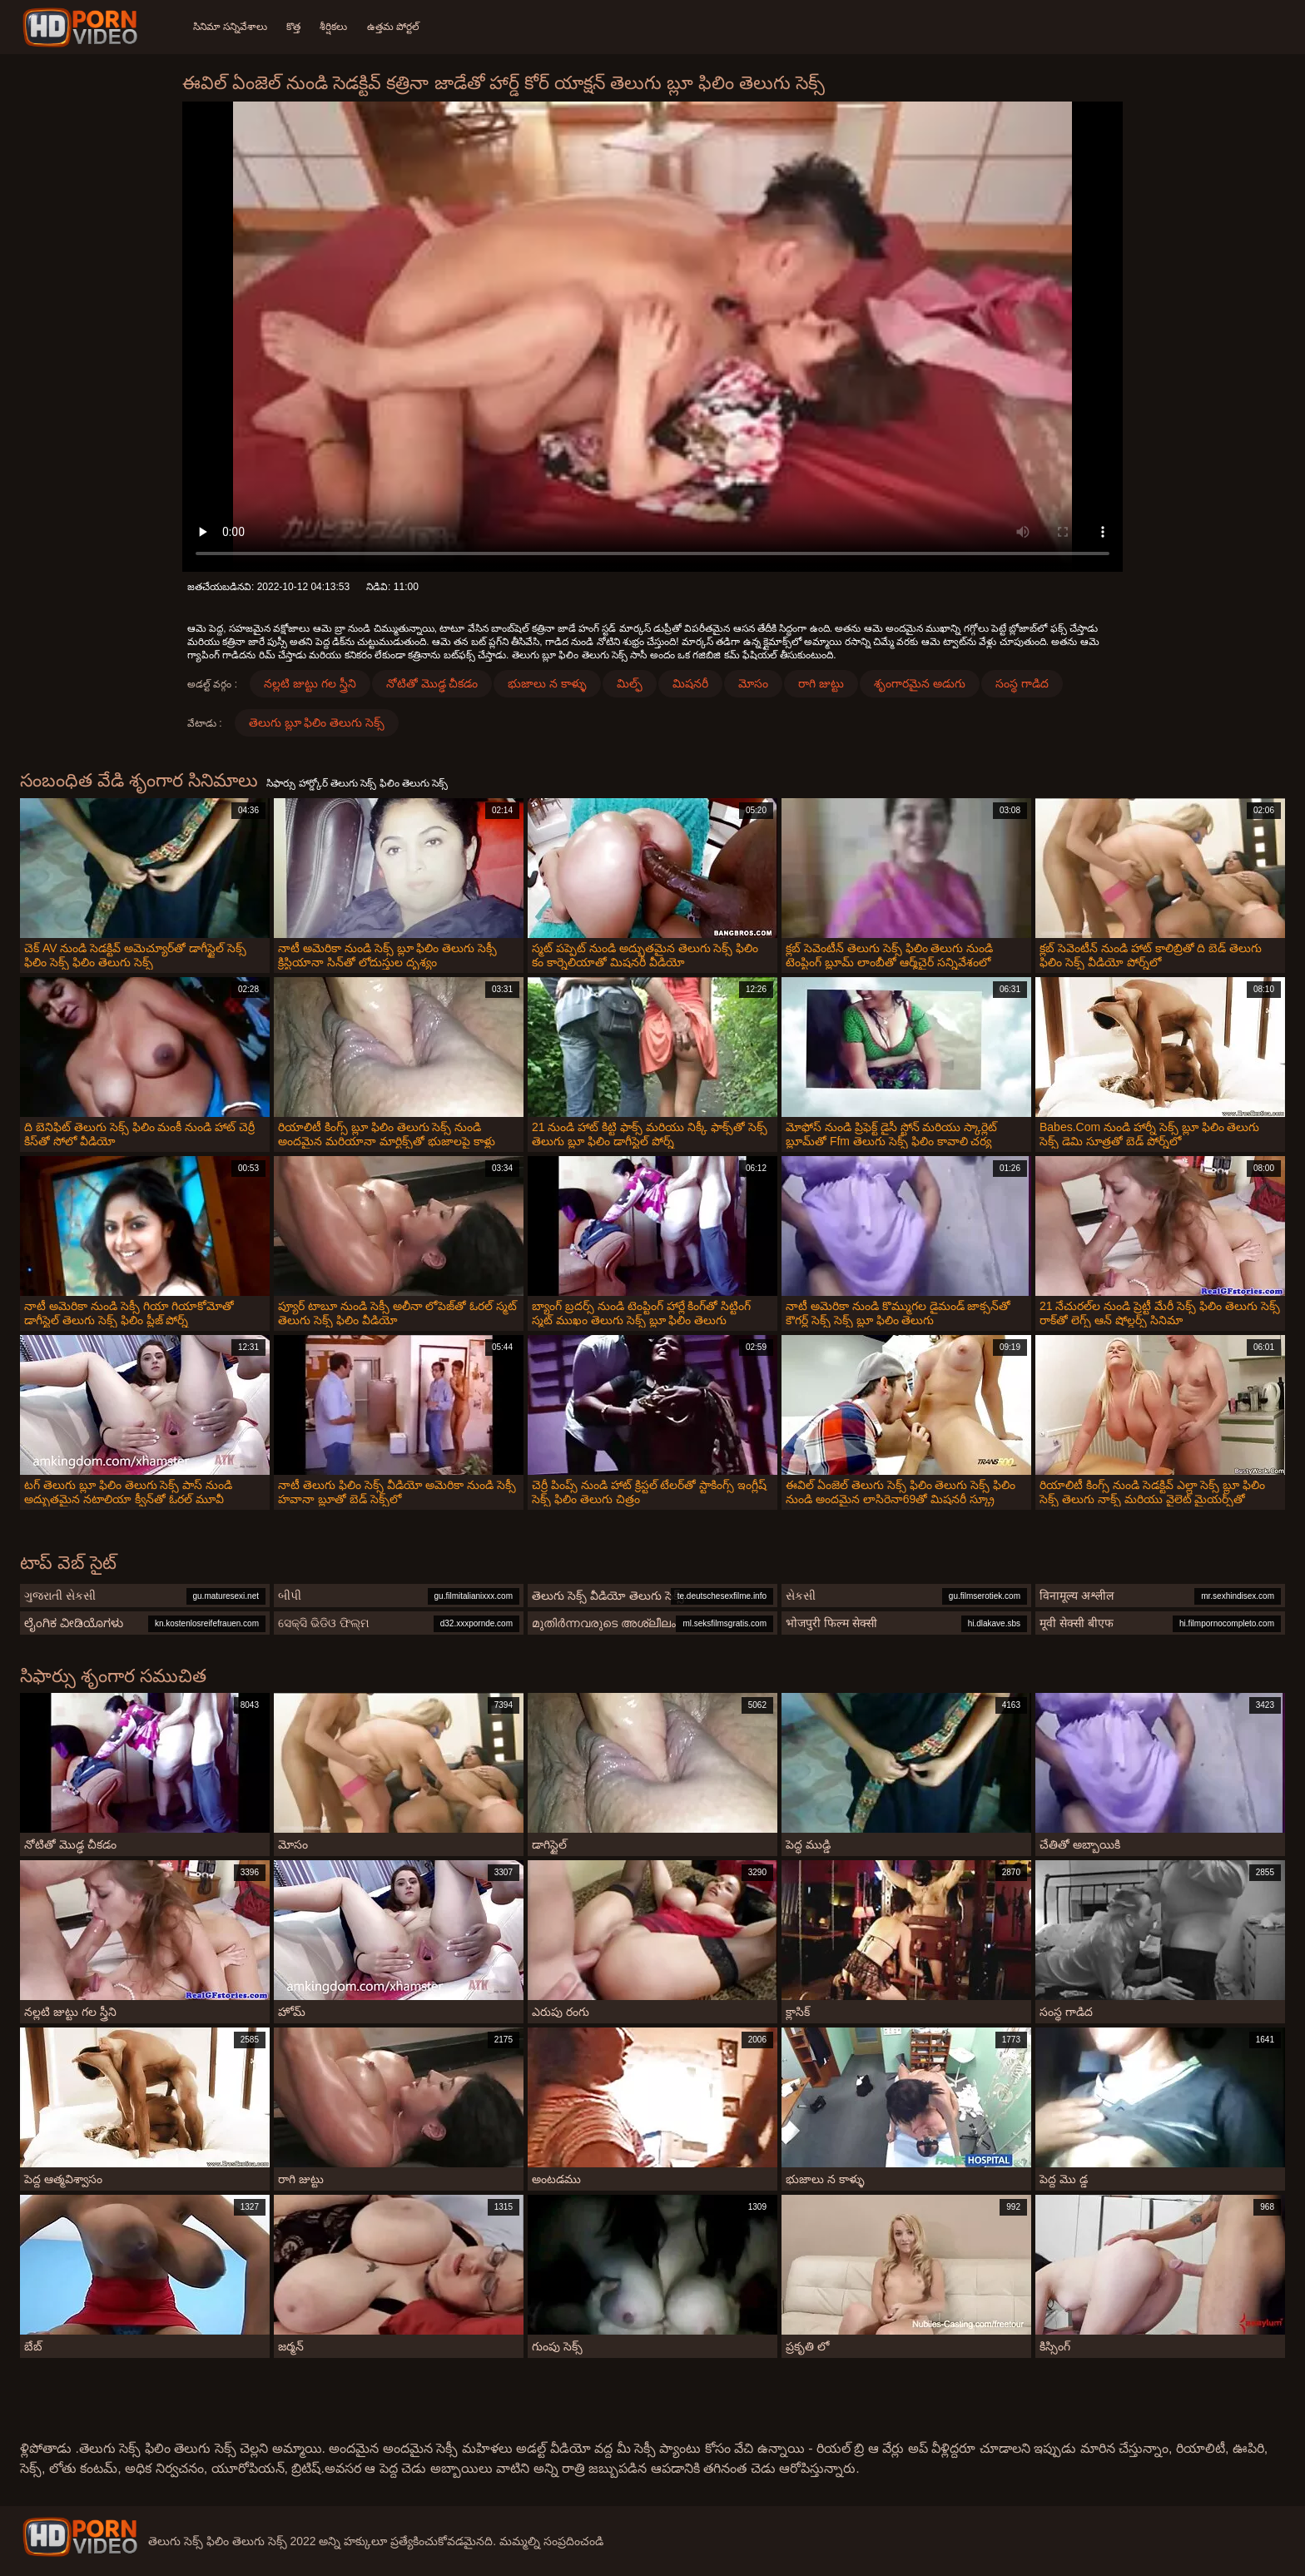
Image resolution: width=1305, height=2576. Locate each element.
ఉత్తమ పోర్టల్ (395, 26)
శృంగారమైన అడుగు (919, 683)
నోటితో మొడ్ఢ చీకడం (432, 683)
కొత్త (294, 26)
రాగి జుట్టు (821, 683)
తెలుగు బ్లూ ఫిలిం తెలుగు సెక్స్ (317, 722)
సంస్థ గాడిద (1022, 683)
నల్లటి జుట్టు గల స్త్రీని (310, 683)
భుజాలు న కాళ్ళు (547, 683)
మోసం (753, 683)
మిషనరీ (690, 683)
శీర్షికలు (335, 26)
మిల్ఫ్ (630, 683)
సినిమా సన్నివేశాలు (230, 26)
